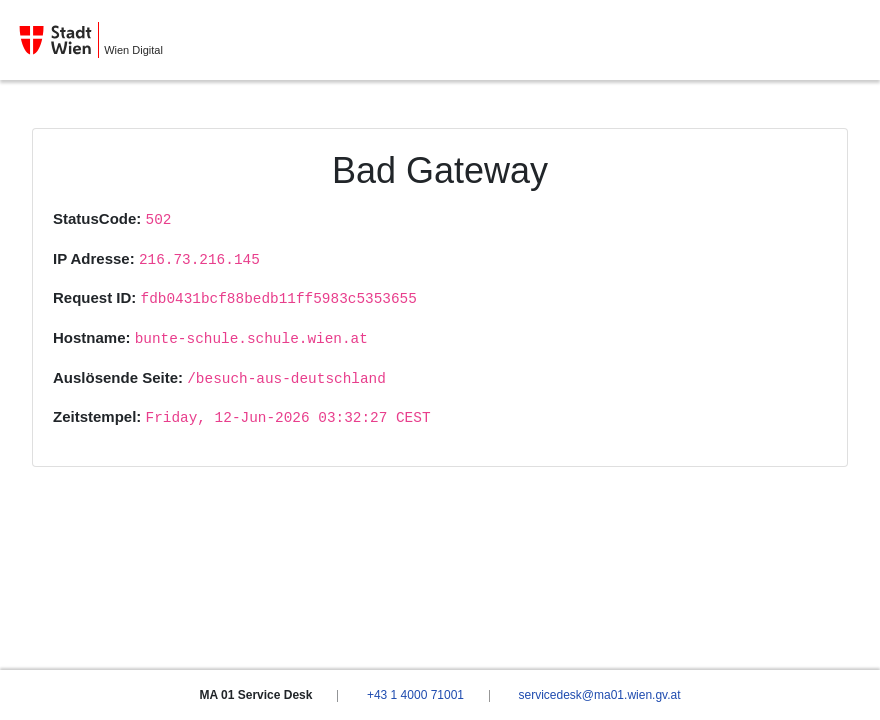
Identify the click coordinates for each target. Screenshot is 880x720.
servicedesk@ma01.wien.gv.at (599, 695)
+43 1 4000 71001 (415, 695)
